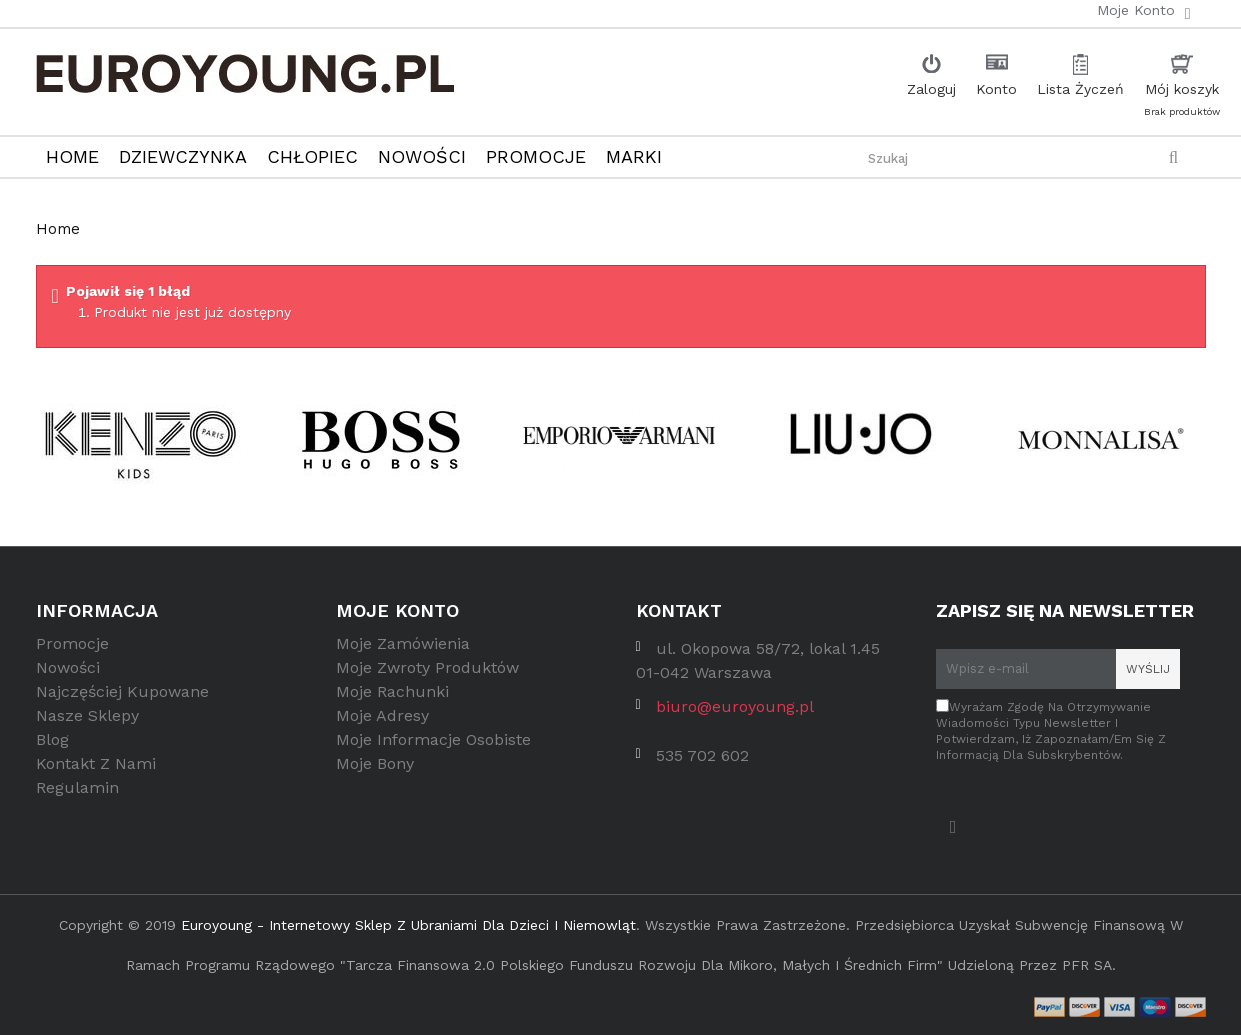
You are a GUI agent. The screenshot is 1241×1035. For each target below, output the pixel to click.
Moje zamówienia (403, 650)
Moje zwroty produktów (427, 674)
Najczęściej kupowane (122, 698)
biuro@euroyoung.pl (735, 713)
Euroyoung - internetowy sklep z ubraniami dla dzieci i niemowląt (408, 925)
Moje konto (397, 610)
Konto (996, 89)
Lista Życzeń (1080, 89)
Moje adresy (382, 722)
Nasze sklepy (87, 722)
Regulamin (77, 794)
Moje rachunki (392, 698)
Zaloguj (931, 89)
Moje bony (375, 770)
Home (58, 229)
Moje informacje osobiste (433, 746)
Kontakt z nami (96, 770)
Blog (52, 746)
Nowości (68, 674)
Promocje (72, 650)
